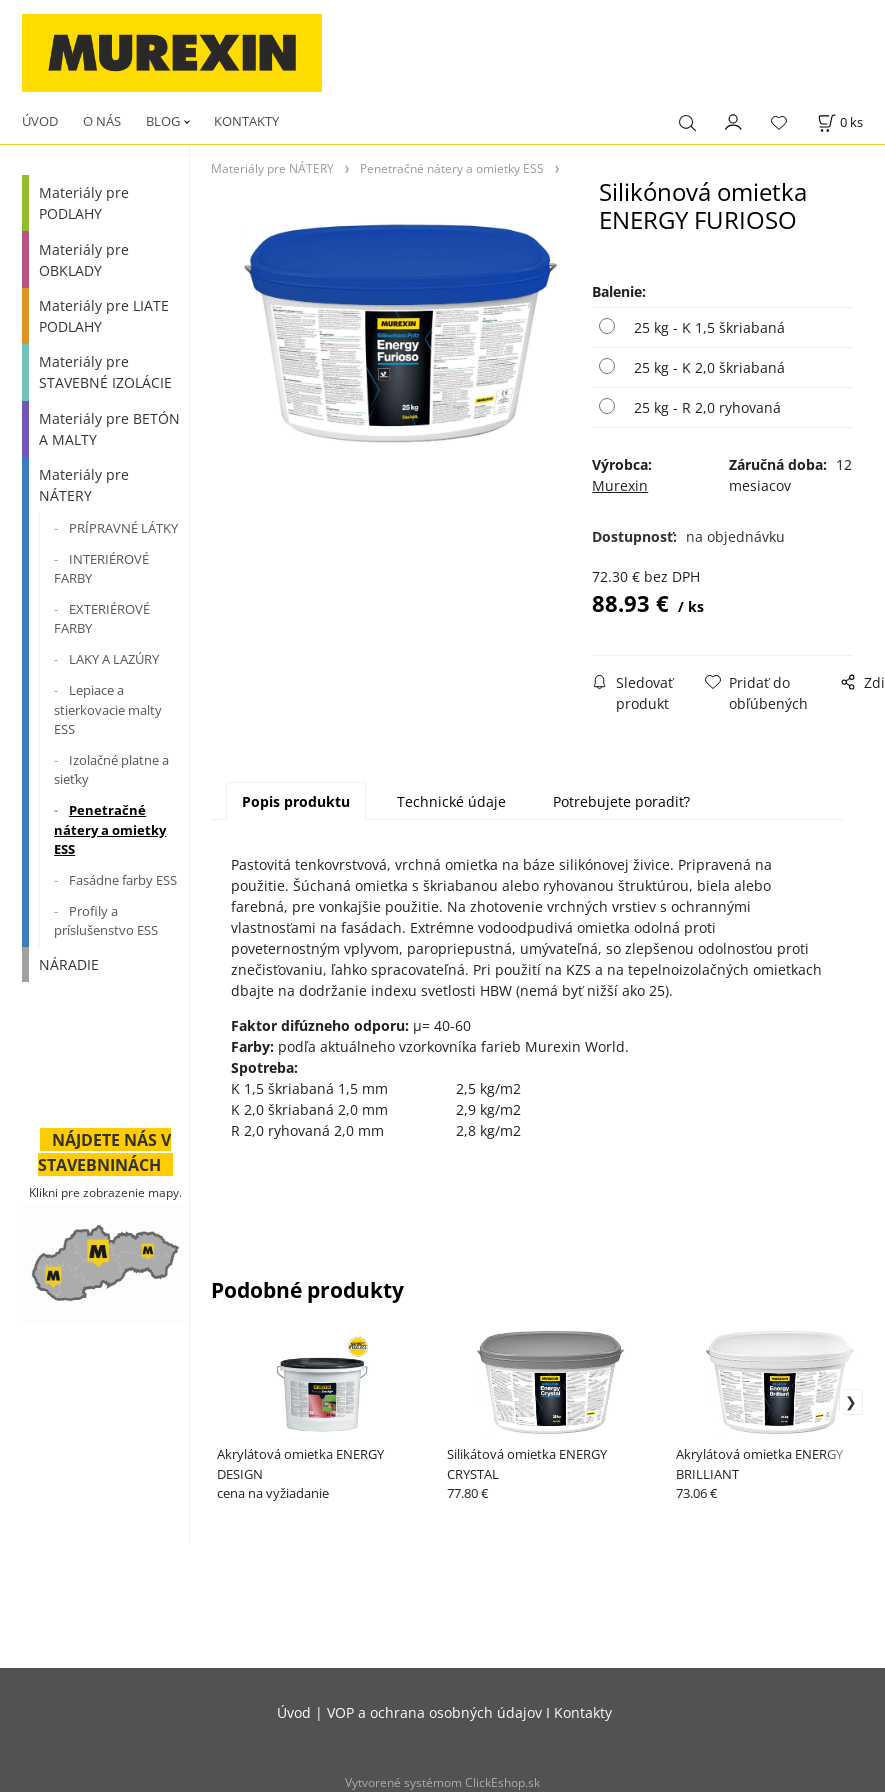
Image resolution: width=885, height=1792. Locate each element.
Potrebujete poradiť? (621, 801)
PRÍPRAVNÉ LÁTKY (123, 528)
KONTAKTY (246, 121)
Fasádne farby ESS (123, 880)
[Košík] (840, 122)
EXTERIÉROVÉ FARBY (102, 619)
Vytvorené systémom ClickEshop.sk (442, 1782)
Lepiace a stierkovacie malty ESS (108, 709)
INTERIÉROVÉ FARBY (101, 569)
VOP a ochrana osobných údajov (434, 1712)
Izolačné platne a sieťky (111, 770)
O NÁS (102, 121)
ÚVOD (40, 121)
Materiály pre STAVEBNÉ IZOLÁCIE (105, 372)
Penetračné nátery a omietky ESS (110, 829)
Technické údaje (451, 801)
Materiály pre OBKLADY (84, 260)
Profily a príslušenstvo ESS (106, 921)
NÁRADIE (69, 964)
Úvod (294, 1712)
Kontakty (583, 1712)
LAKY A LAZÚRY (114, 659)
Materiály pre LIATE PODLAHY (104, 316)
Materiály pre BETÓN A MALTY (109, 429)
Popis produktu (296, 801)
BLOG (163, 121)
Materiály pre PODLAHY (84, 203)
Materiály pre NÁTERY (84, 485)
